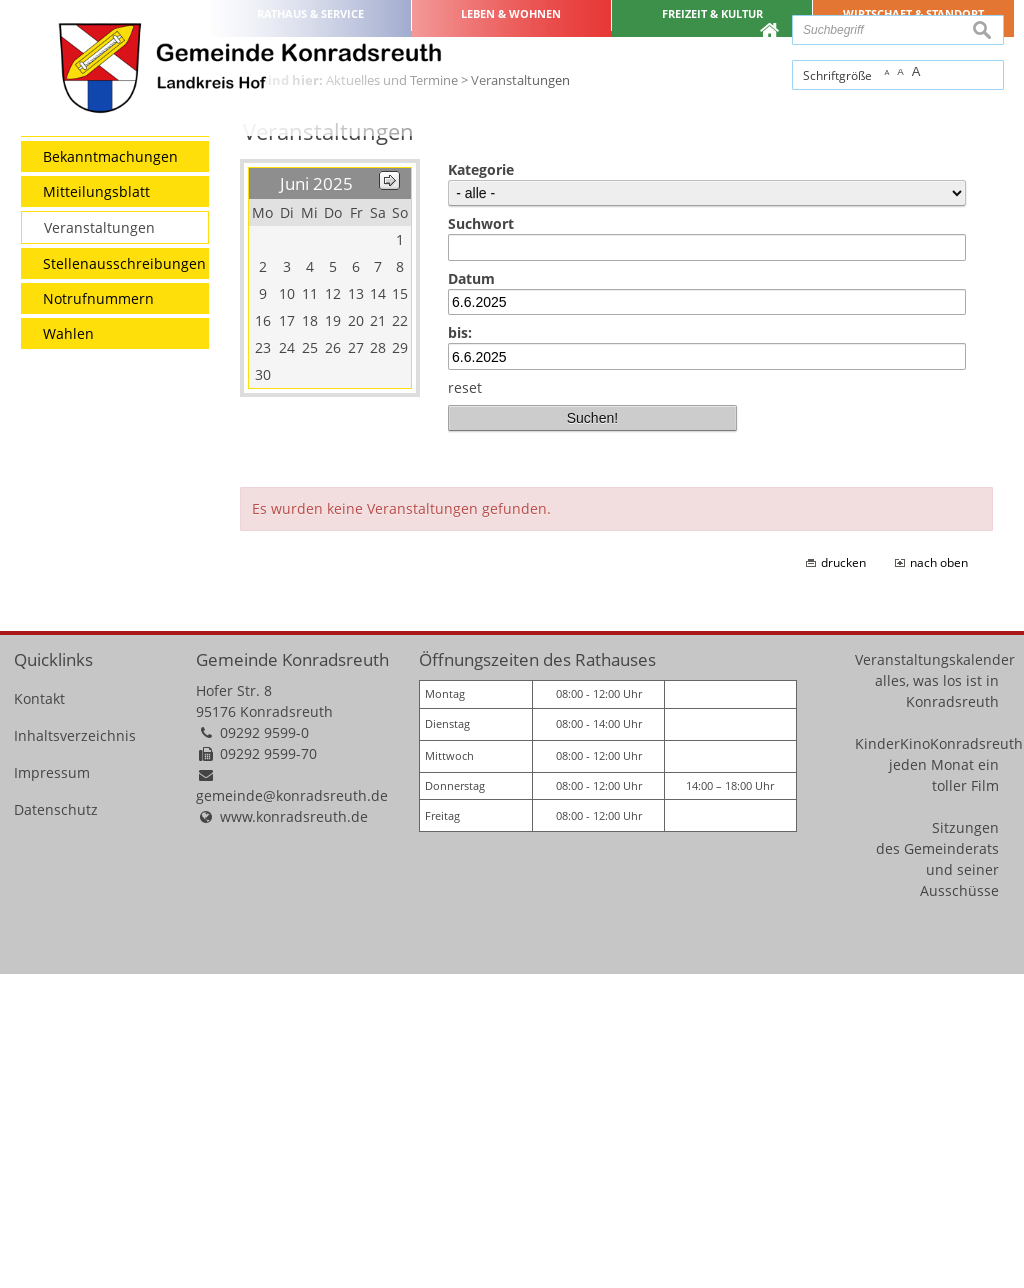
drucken (843, 876)
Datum (471, 591)
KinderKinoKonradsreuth (939, 1056)
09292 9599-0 (264, 1046)
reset (465, 701)
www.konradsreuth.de (294, 1130)
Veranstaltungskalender (935, 972)
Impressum (52, 1086)
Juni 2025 (316, 497)
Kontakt (39, 1012)
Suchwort (481, 537)
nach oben (939, 876)
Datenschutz (56, 1123)
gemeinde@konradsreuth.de (292, 1109)
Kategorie (481, 483)
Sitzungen (965, 1140)
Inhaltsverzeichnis (75, 1049)
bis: (460, 646)
